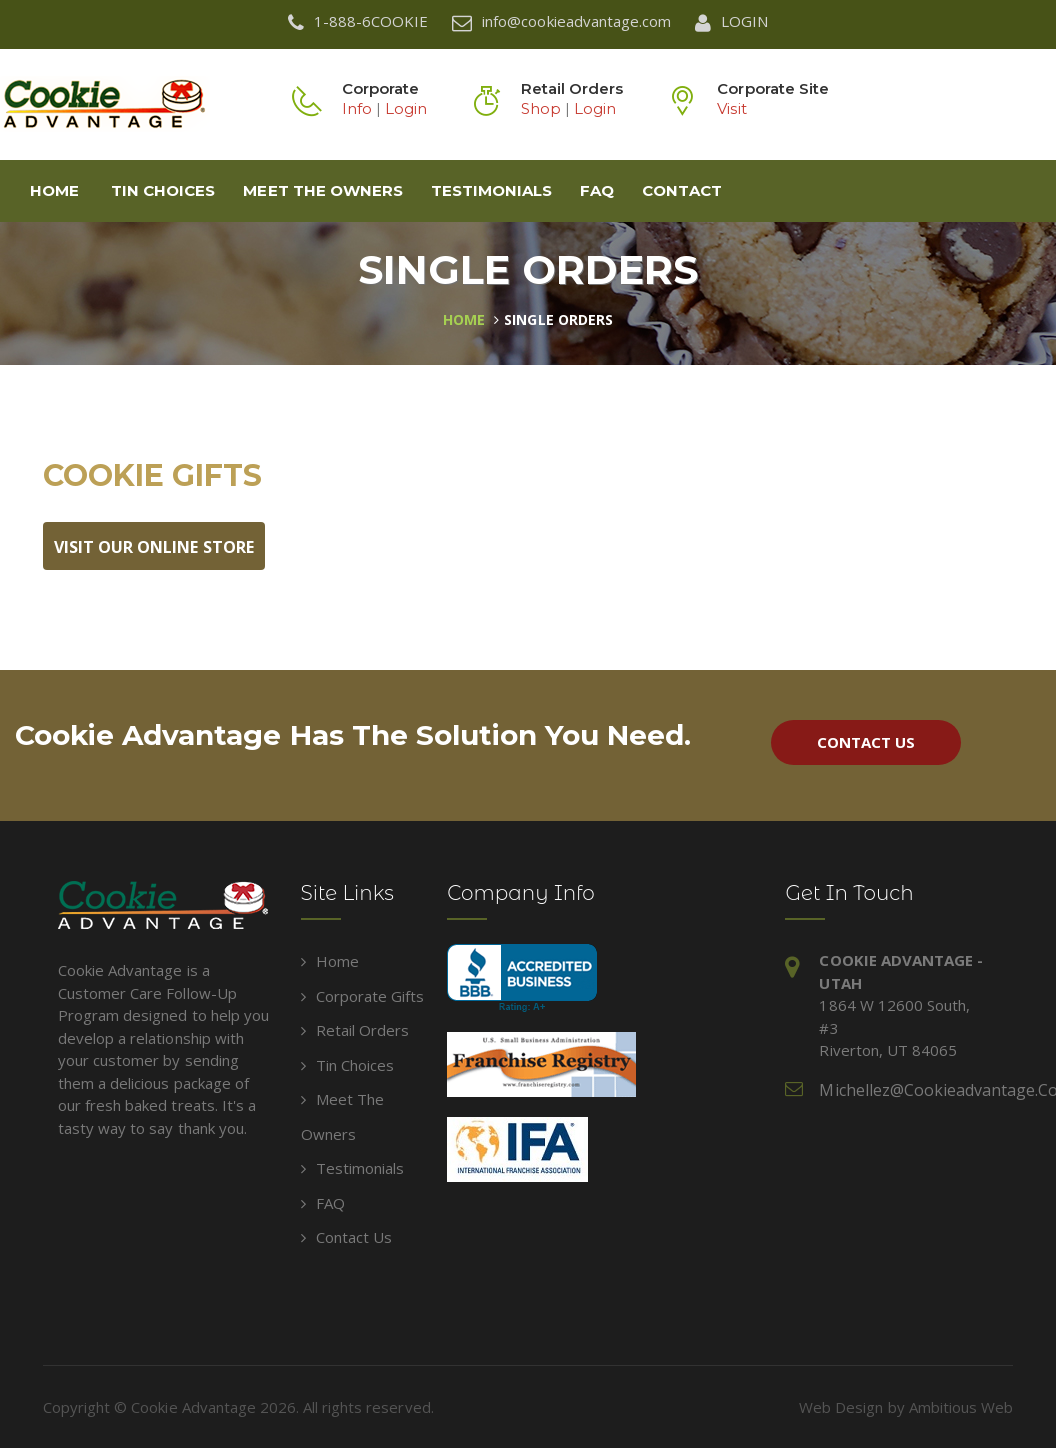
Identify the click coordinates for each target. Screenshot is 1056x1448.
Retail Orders (355, 1030)
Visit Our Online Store (154, 547)
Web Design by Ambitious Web (906, 1407)
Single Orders (558, 319)
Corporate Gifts (362, 996)
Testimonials (491, 190)
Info (357, 108)
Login (406, 108)
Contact (681, 190)
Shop (541, 108)
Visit (731, 108)
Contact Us (866, 742)
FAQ (597, 190)
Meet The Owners (322, 190)
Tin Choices (163, 190)
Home (54, 190)
